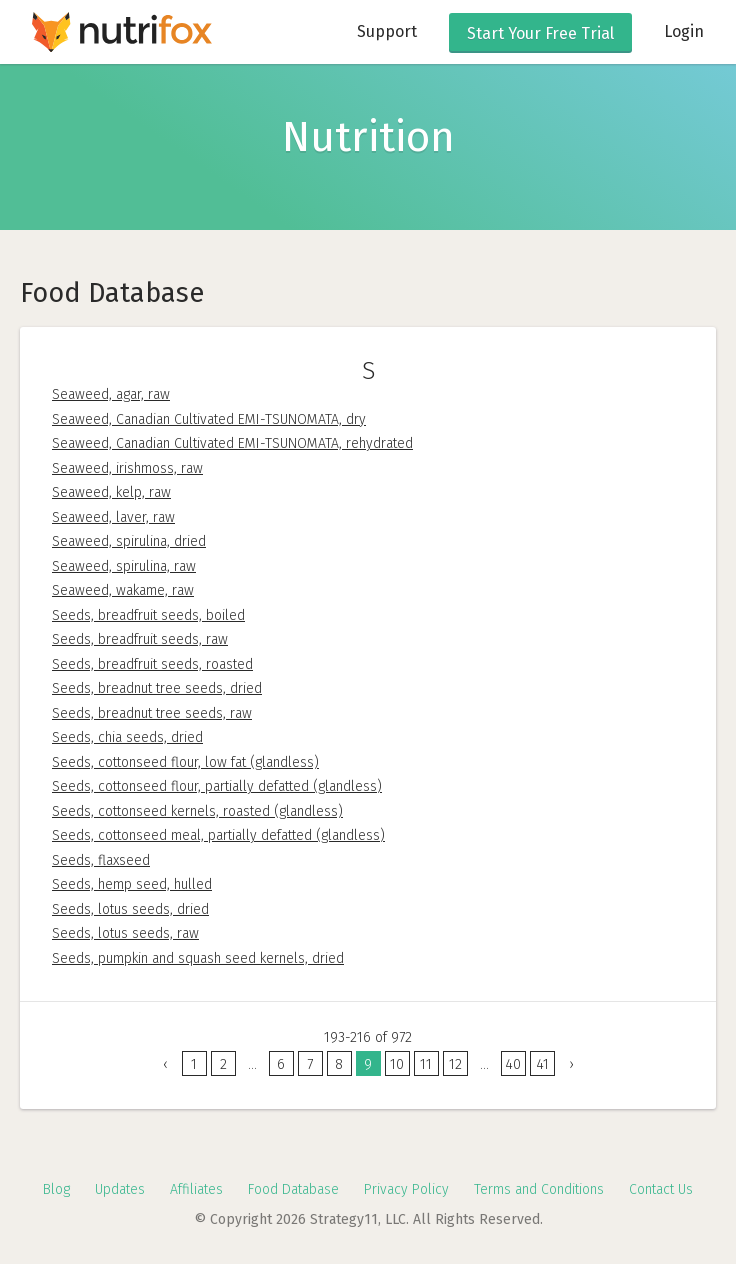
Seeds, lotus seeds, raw (125, 933)
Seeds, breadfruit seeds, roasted (152, 664)
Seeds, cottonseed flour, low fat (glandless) (185, 762)
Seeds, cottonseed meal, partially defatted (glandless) (218, 835)
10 (397, 1064)
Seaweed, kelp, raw (111, 492)
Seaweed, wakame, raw (123, 590)
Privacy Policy (406, 1189)
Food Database (293, 1189)
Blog (56, 1189)
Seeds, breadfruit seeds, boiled (148, 615)
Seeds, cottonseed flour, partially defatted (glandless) (217, 786)
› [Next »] (571, 1064)
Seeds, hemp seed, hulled (132, 884)
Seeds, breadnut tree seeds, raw (152, 713)
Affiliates (196, 1189)
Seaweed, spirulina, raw (124, 566)
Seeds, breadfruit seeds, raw (140, 639)
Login (684, 31)
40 (513, 1064)
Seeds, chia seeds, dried (127, 737)
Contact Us (661, 1189)
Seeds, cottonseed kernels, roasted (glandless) (197, 811)
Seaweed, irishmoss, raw (127, 468)
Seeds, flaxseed (101, 860)
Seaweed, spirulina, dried (129, 541)
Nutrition (368, 137)
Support (387, 31)
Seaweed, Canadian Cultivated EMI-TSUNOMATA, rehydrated (232, 443)
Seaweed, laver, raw (113, 517)
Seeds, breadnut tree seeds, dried (157, 688)
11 (426, 1064)
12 (455, 1064)
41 (542, 1064)
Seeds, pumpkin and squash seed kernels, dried (198, 958)
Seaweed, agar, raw (111, 394)
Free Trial (540, 33)
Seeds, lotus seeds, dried (130, 909)
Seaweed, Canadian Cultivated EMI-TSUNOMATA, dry (209, 419)
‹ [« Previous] (165, 1064)
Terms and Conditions (539, 1189)
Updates (120, 1189)
